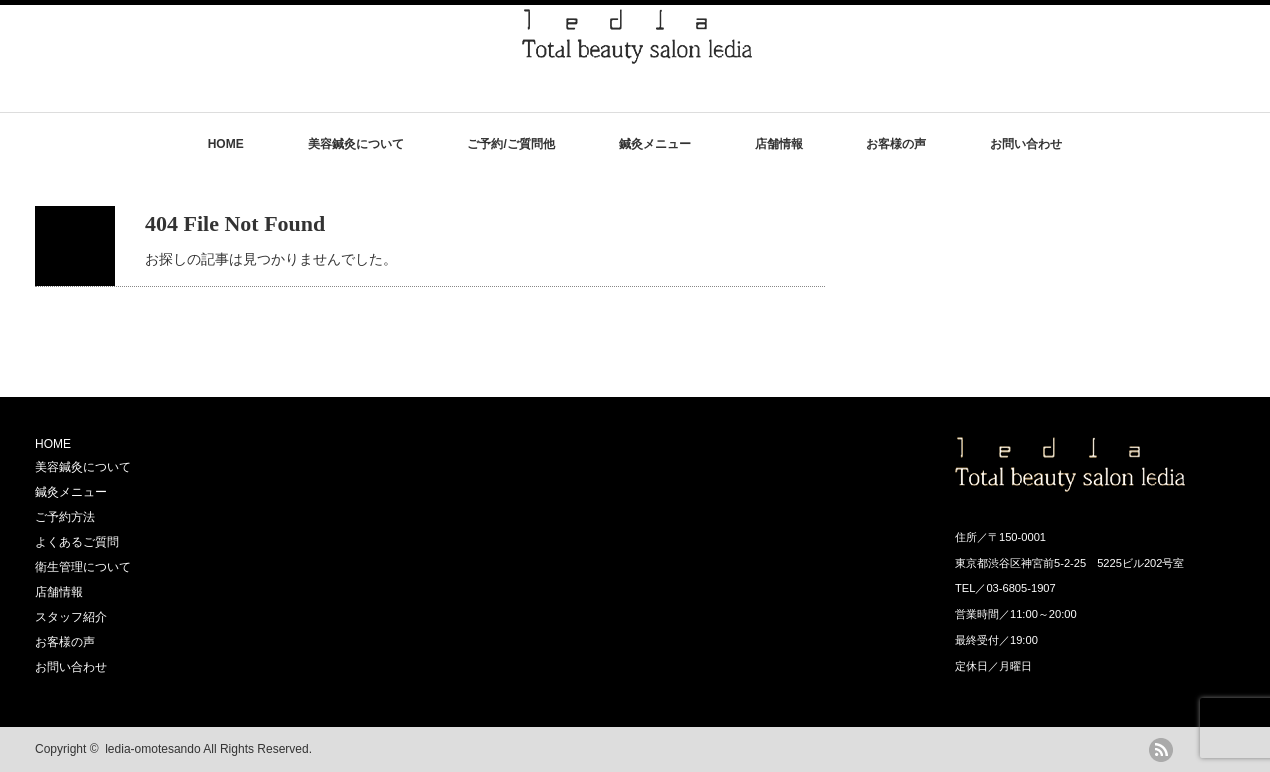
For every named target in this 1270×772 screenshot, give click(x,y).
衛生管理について (83, 567)
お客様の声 (896, 144)
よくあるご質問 (77, 542)
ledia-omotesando (152, 749)
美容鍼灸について (356, 144)
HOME (226, 144)
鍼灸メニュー (655, 144)
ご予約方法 (65, 517)
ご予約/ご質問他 (510, 144)
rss (1161, 750)
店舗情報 (779, 144)
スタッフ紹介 (71, 617)
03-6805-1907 (1020, 588)
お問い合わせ (1026, 144)
